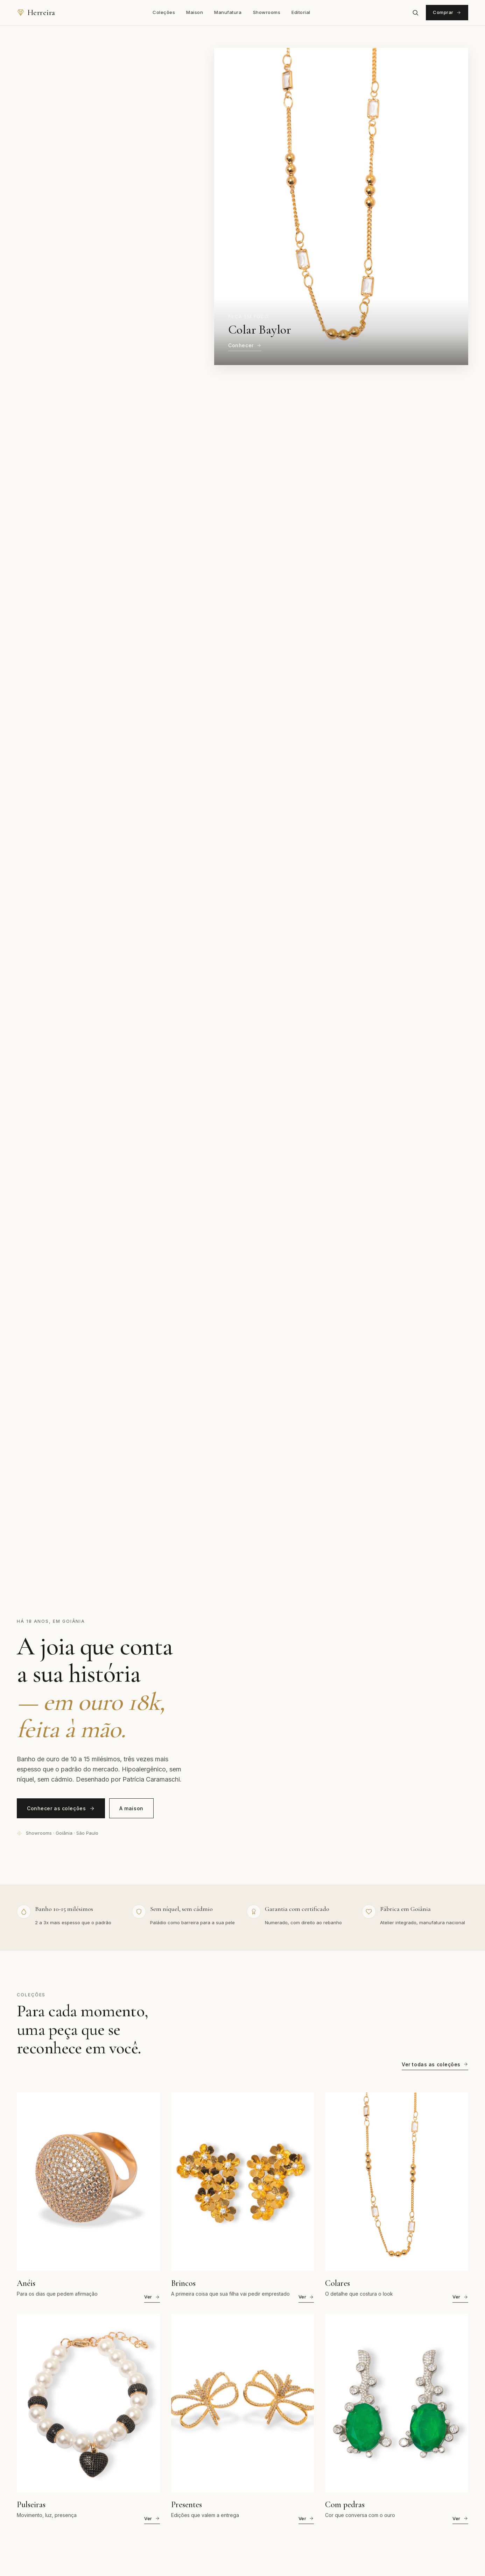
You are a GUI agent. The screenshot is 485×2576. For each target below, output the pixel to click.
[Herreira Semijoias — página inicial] (36, 12)
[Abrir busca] (415, 12)
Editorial (300, 12)
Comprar (447, 12)
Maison (194, 12)
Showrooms (267, 12)
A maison (131, 1808)
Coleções (164, 12)
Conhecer (244, 345)
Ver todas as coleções (435, 2066)
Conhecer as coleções (61, 1808)
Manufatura (227, 12)
